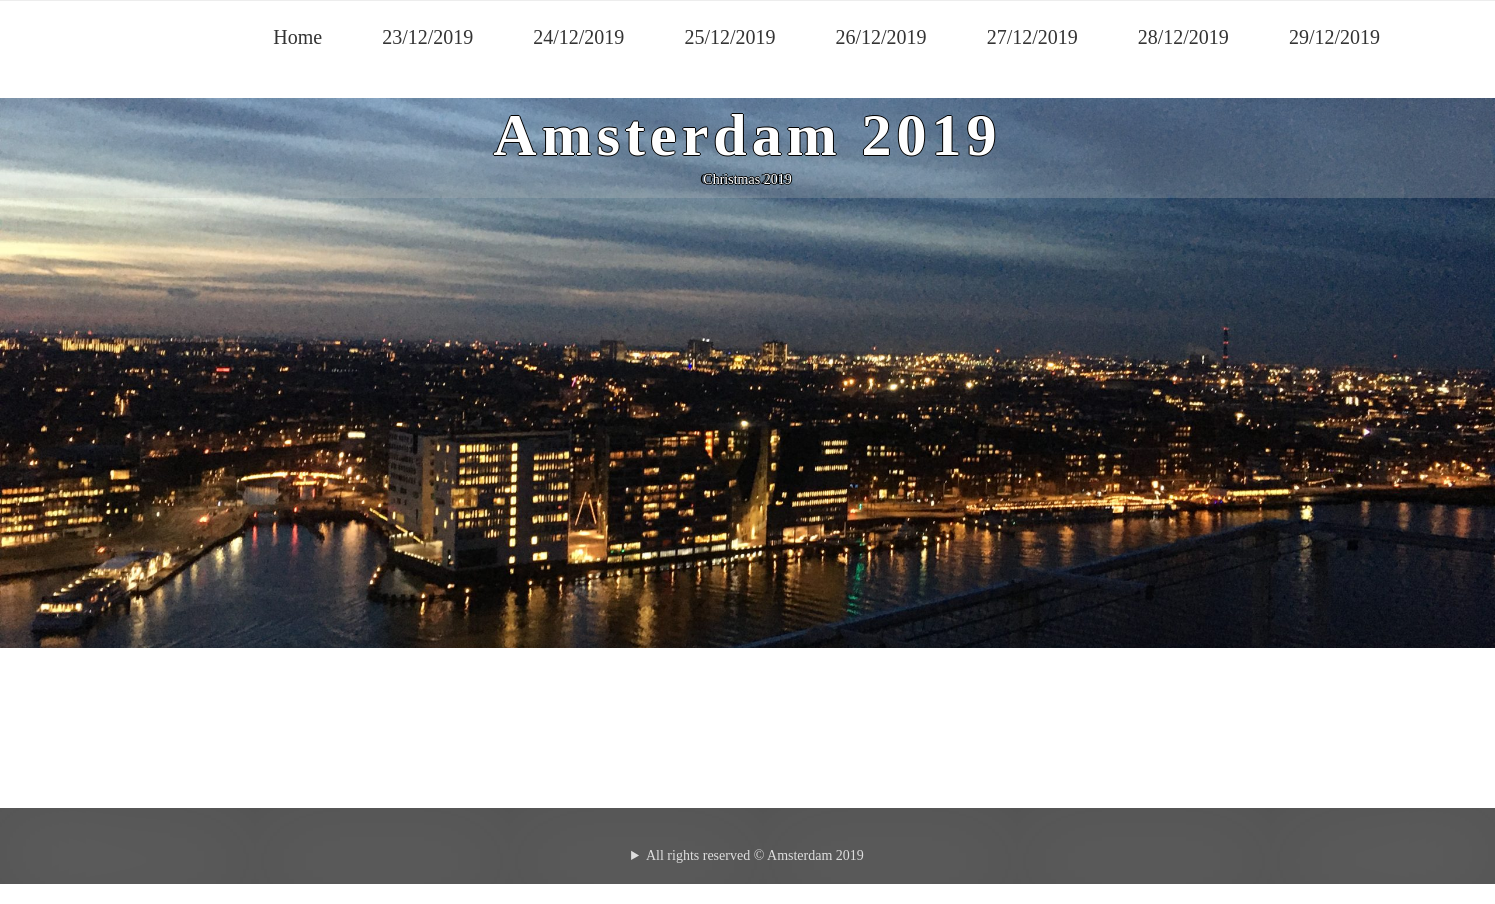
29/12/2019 (1334, 37)
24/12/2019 (578, 37)
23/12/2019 (427, 37)
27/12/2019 (1032, 37)
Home (297, 37)
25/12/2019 (729, 37)
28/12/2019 (1183, 37)
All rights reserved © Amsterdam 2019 (755, 855)
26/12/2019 (881, 37)
